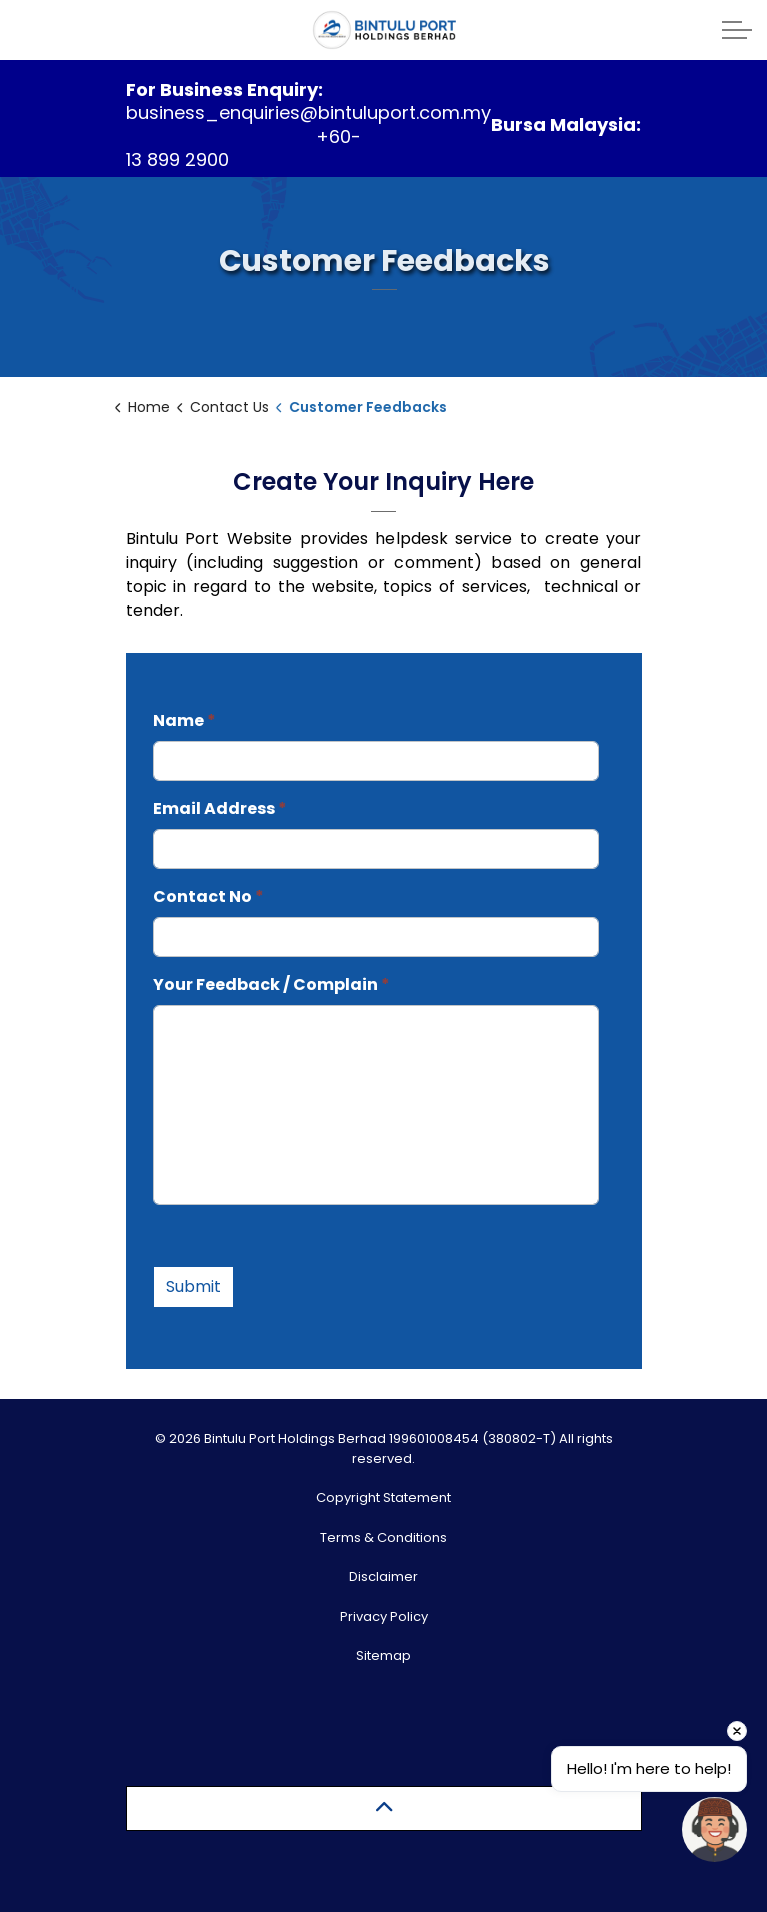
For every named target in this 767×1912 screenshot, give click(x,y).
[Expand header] (737, 30)
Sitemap (383, 1655)
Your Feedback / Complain (271, 984)
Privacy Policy (384, 1616)
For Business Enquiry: (224, 89)
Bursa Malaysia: (566, 124)
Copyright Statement (383, 1497)
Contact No (208, 896)
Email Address (220, 808)
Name (184, 720)
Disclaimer (383, 1576)
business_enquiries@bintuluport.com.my (308, 112)
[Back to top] (384, 1808)
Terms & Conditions (383, 1537)
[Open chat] (714, 1829)
